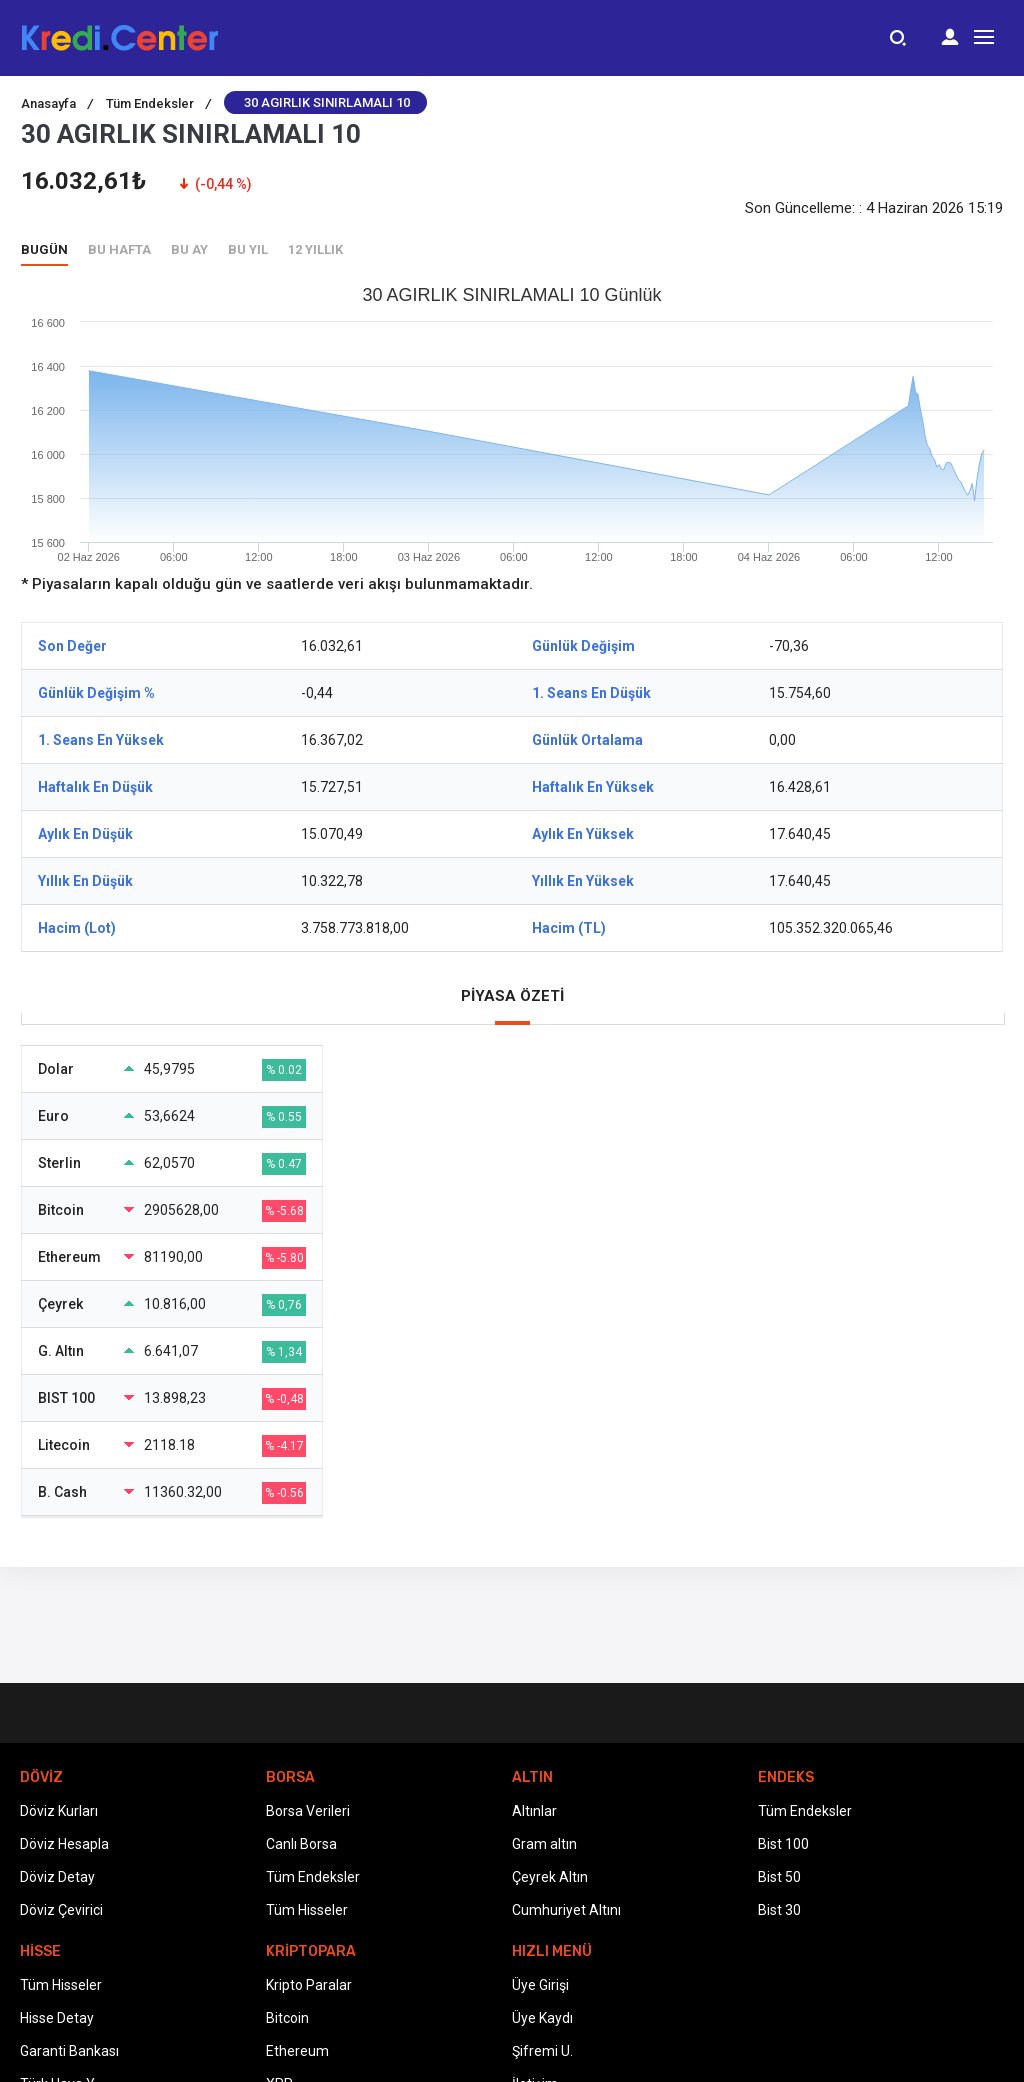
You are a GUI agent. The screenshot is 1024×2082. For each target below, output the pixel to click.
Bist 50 (779, 1877)
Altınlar (534, 1811)
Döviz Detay (57, 1877)
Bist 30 (779, 1910)
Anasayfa (57, 103)
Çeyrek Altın (550, 1877)
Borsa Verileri (308, 1811)
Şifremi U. (542, 2051)
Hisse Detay (57, 2018)
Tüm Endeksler (158, 103)
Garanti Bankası (69, 2051)
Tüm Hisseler (307, 1910)
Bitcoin (287, 2018)
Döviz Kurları (59, 1811)
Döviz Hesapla (64, 1844)
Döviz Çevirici (61, 1910)
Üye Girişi (540, 1985)
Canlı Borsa (301, 1844)
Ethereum (297, 2051)
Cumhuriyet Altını (566, 1910)
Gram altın (544, 1844)
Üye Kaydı (542, 2018)
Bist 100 (783, 1844)
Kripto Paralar (309, 1985)
